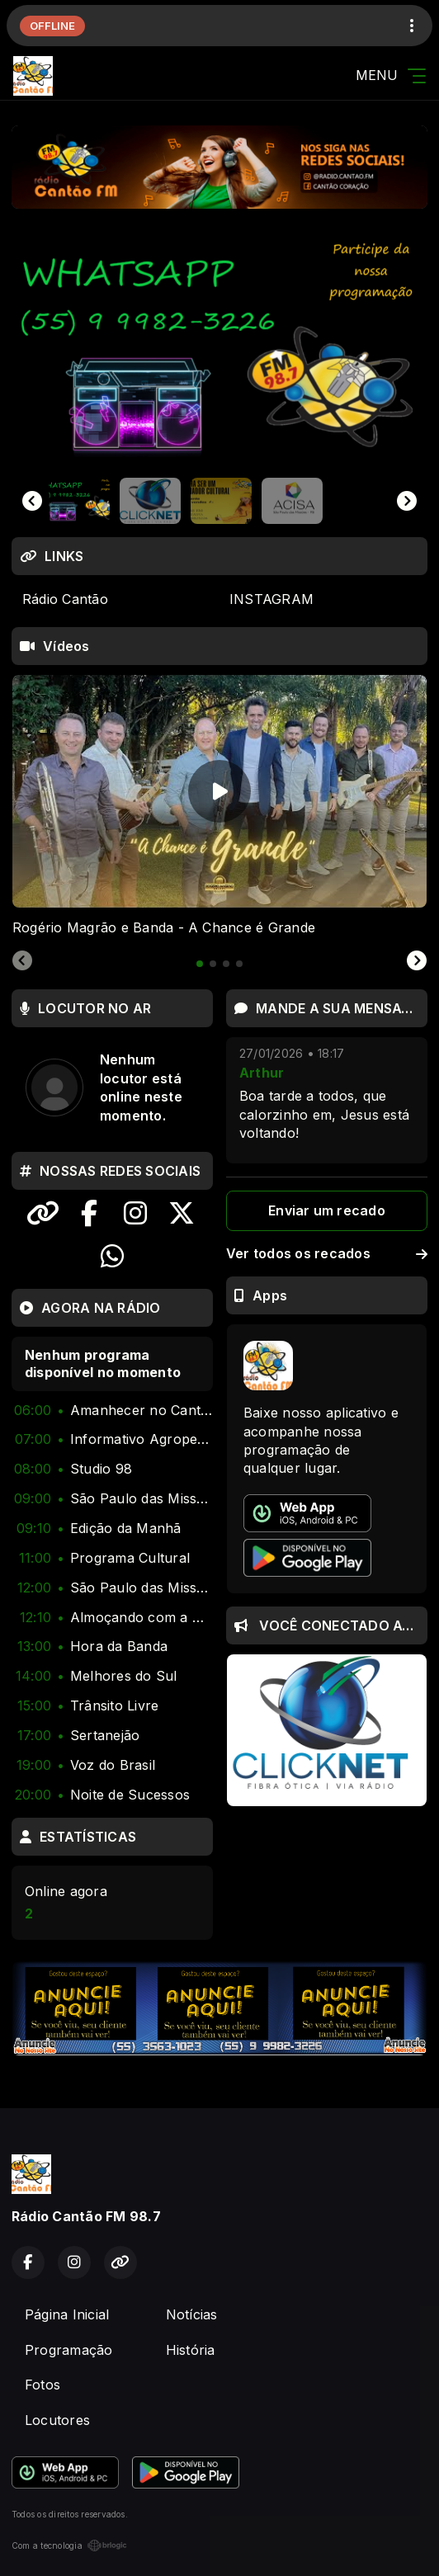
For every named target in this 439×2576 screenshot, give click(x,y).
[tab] (199, 963)
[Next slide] (407, 501)
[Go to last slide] (32, 501)
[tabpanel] (219, 806)
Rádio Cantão (65, 599)
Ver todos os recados (326, 1253)
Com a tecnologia (69, 2545)
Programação (69, 2350)
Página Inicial (67, 2314)
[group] (219, 351)
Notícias (192, 2314)
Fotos (42, 2384)
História (190, 2350)
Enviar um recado (326, 1210)
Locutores (57, 2420)
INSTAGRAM (271, 599)
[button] (79, 501)
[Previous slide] (22, 961)
